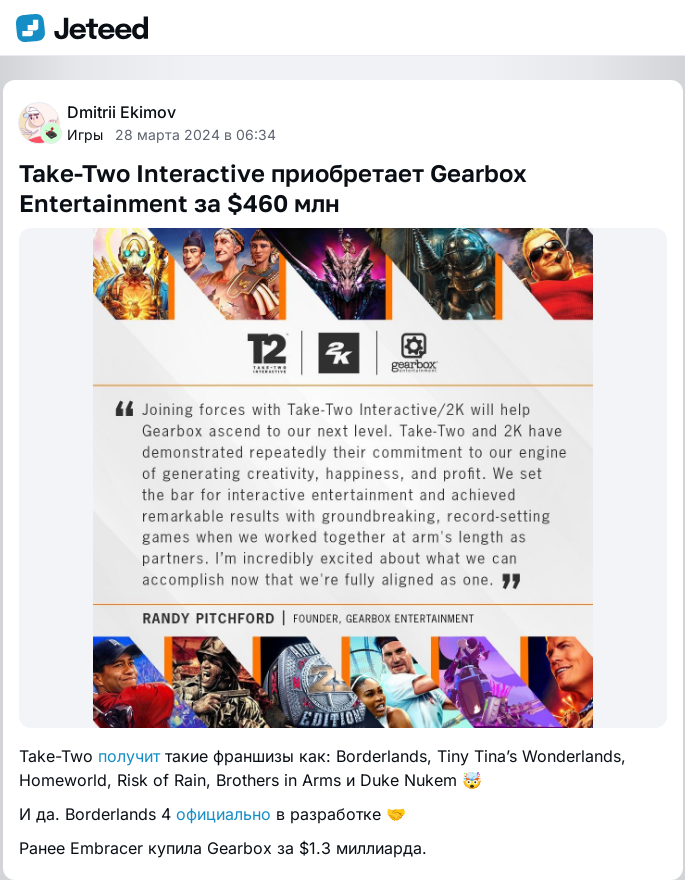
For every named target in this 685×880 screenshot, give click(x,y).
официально (223, 814)
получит (129, 756)
